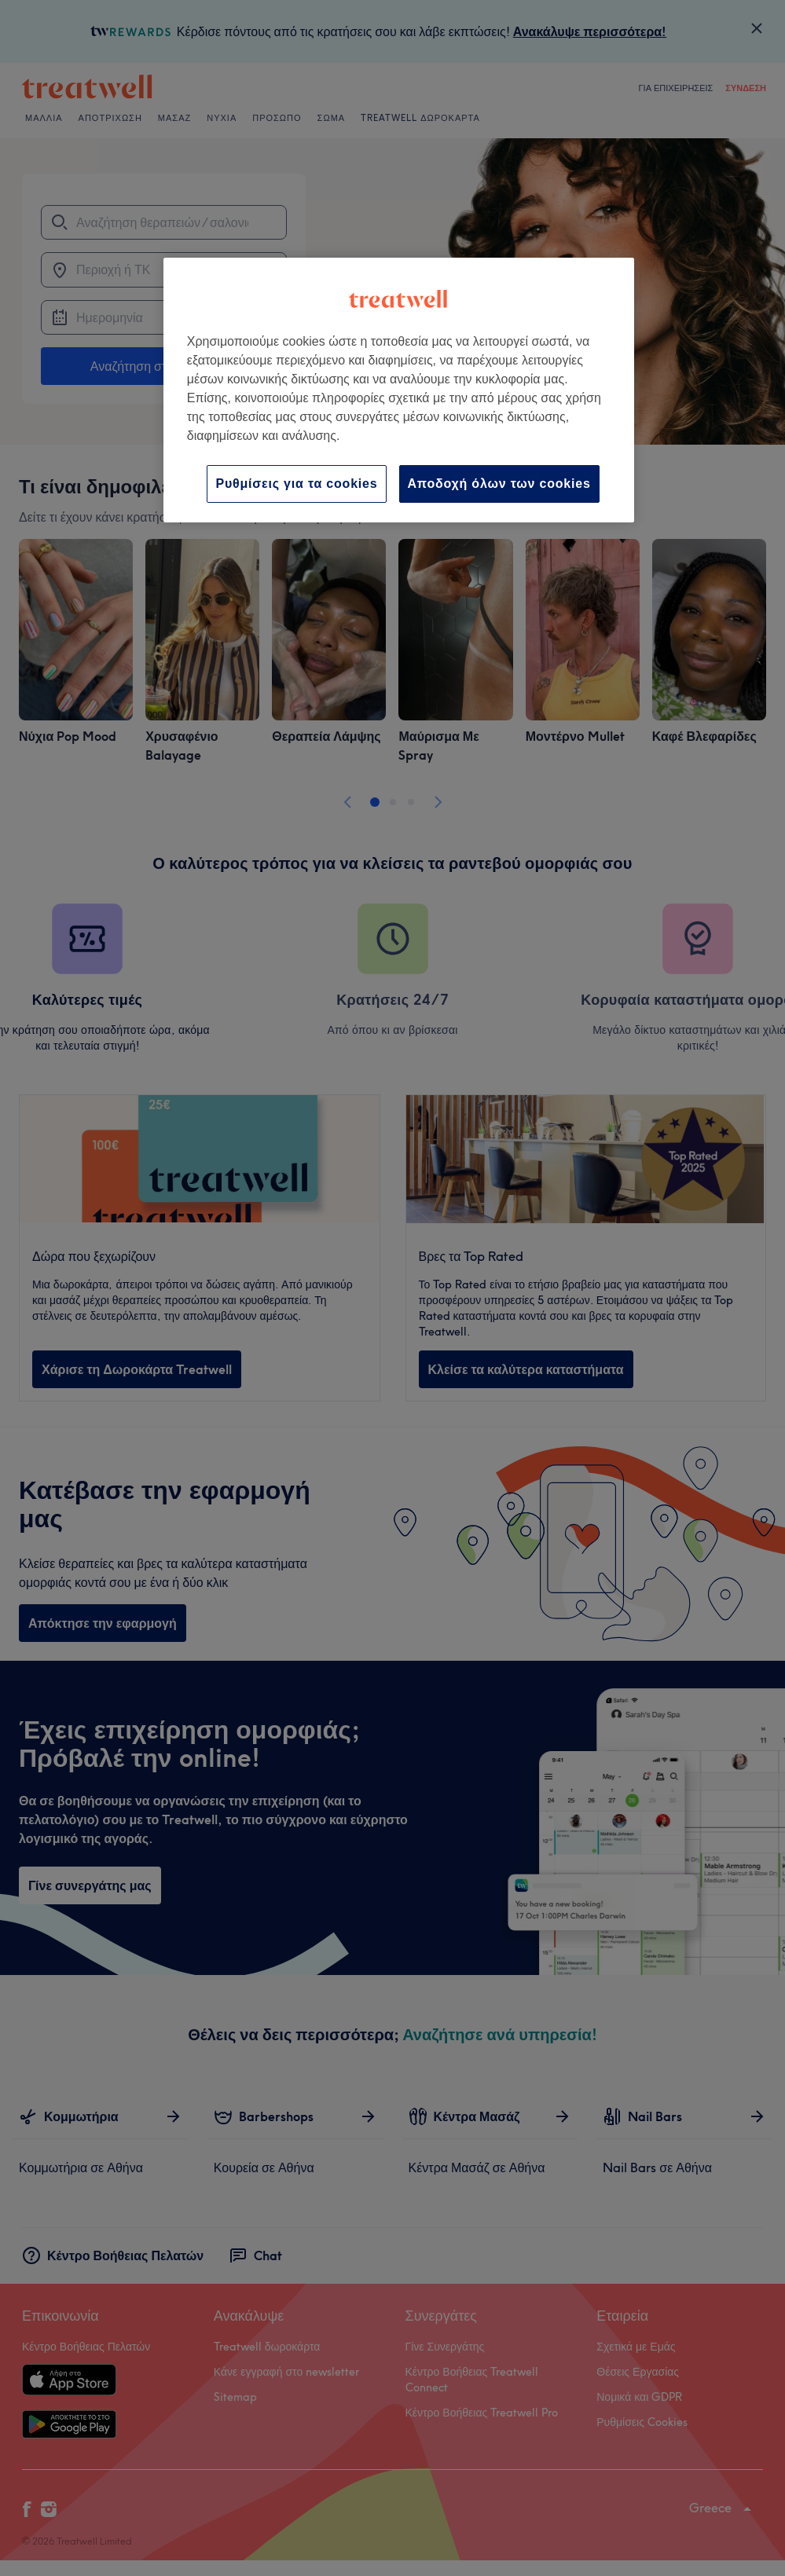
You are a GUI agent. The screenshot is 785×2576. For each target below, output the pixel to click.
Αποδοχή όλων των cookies (499, 483)
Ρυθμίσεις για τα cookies (296, 483)
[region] (398, 390)
